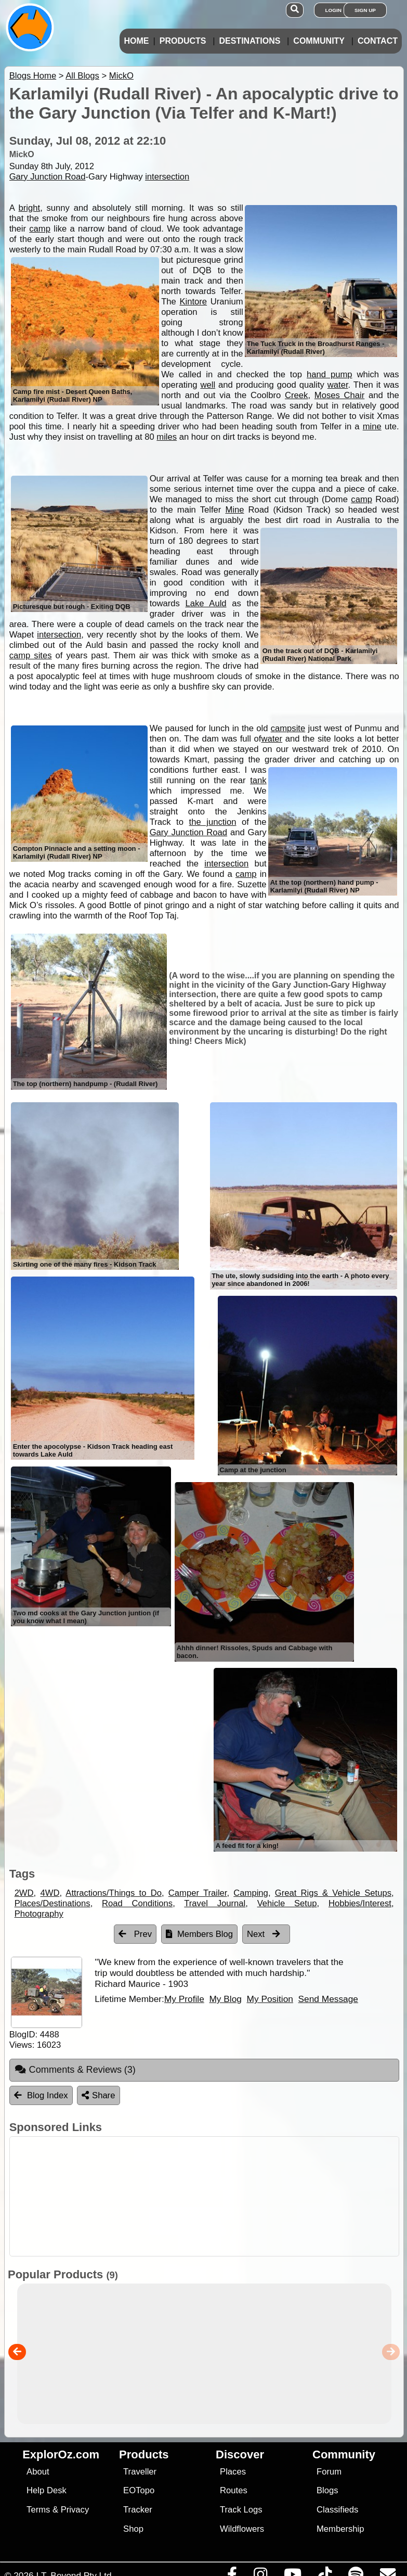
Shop (133, 2529)
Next (263, 1934)
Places (233, 2472)
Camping (250, 1893)
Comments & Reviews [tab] (75, 2069)
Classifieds (337, 2510)
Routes (233, 2490)
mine (372, 426)
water (337, 385)
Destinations (249, 40)
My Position (270, 1999)
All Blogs (82, 76)
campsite (288, 728)
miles (166, 437)
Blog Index (41, 2095)
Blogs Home (33, 76)
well (207, 385)
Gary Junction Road (47, 177)
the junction (213, 822)
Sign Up (365, 10)
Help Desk (47, 2490)
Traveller (139, 2472)
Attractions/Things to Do (113, 1893)
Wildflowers (242, 2529)
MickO (121, 76)
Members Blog (199, 1934)
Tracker (137, 2510)
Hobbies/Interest (360, 1903)
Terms (38, 2510)
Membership (340, 2529)
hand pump (329, 374)
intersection (167, 177)
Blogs (327, 2490)
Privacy (75, 2510)
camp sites (30, 655)
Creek (296, 395)
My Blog (225, 1999)
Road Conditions (137, 1903)
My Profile (184, 1999)
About (38, 2472)
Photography (39, 1914)
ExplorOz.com (60, 2454)
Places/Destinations (52, 1903)
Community (319, 40)
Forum (329, 2472)
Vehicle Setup (287, 1903)
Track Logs (241, 2510)
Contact (378, 40)
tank (258, 780)
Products (183, 40)
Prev (135, 1934)
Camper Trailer (197, 1893)
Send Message (328, 1999)
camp (39, 229)
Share (98, 2095)
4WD (49, 1893)
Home (136, 40)
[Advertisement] (209, 2196)
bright (30, 208)
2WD (24, 1893)
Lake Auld (206, 603)
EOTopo (138, 2490)
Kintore (193, 302)
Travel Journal (214, 1903)
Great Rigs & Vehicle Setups (333, 1893)
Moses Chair (339, 395)
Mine (234, 510)
